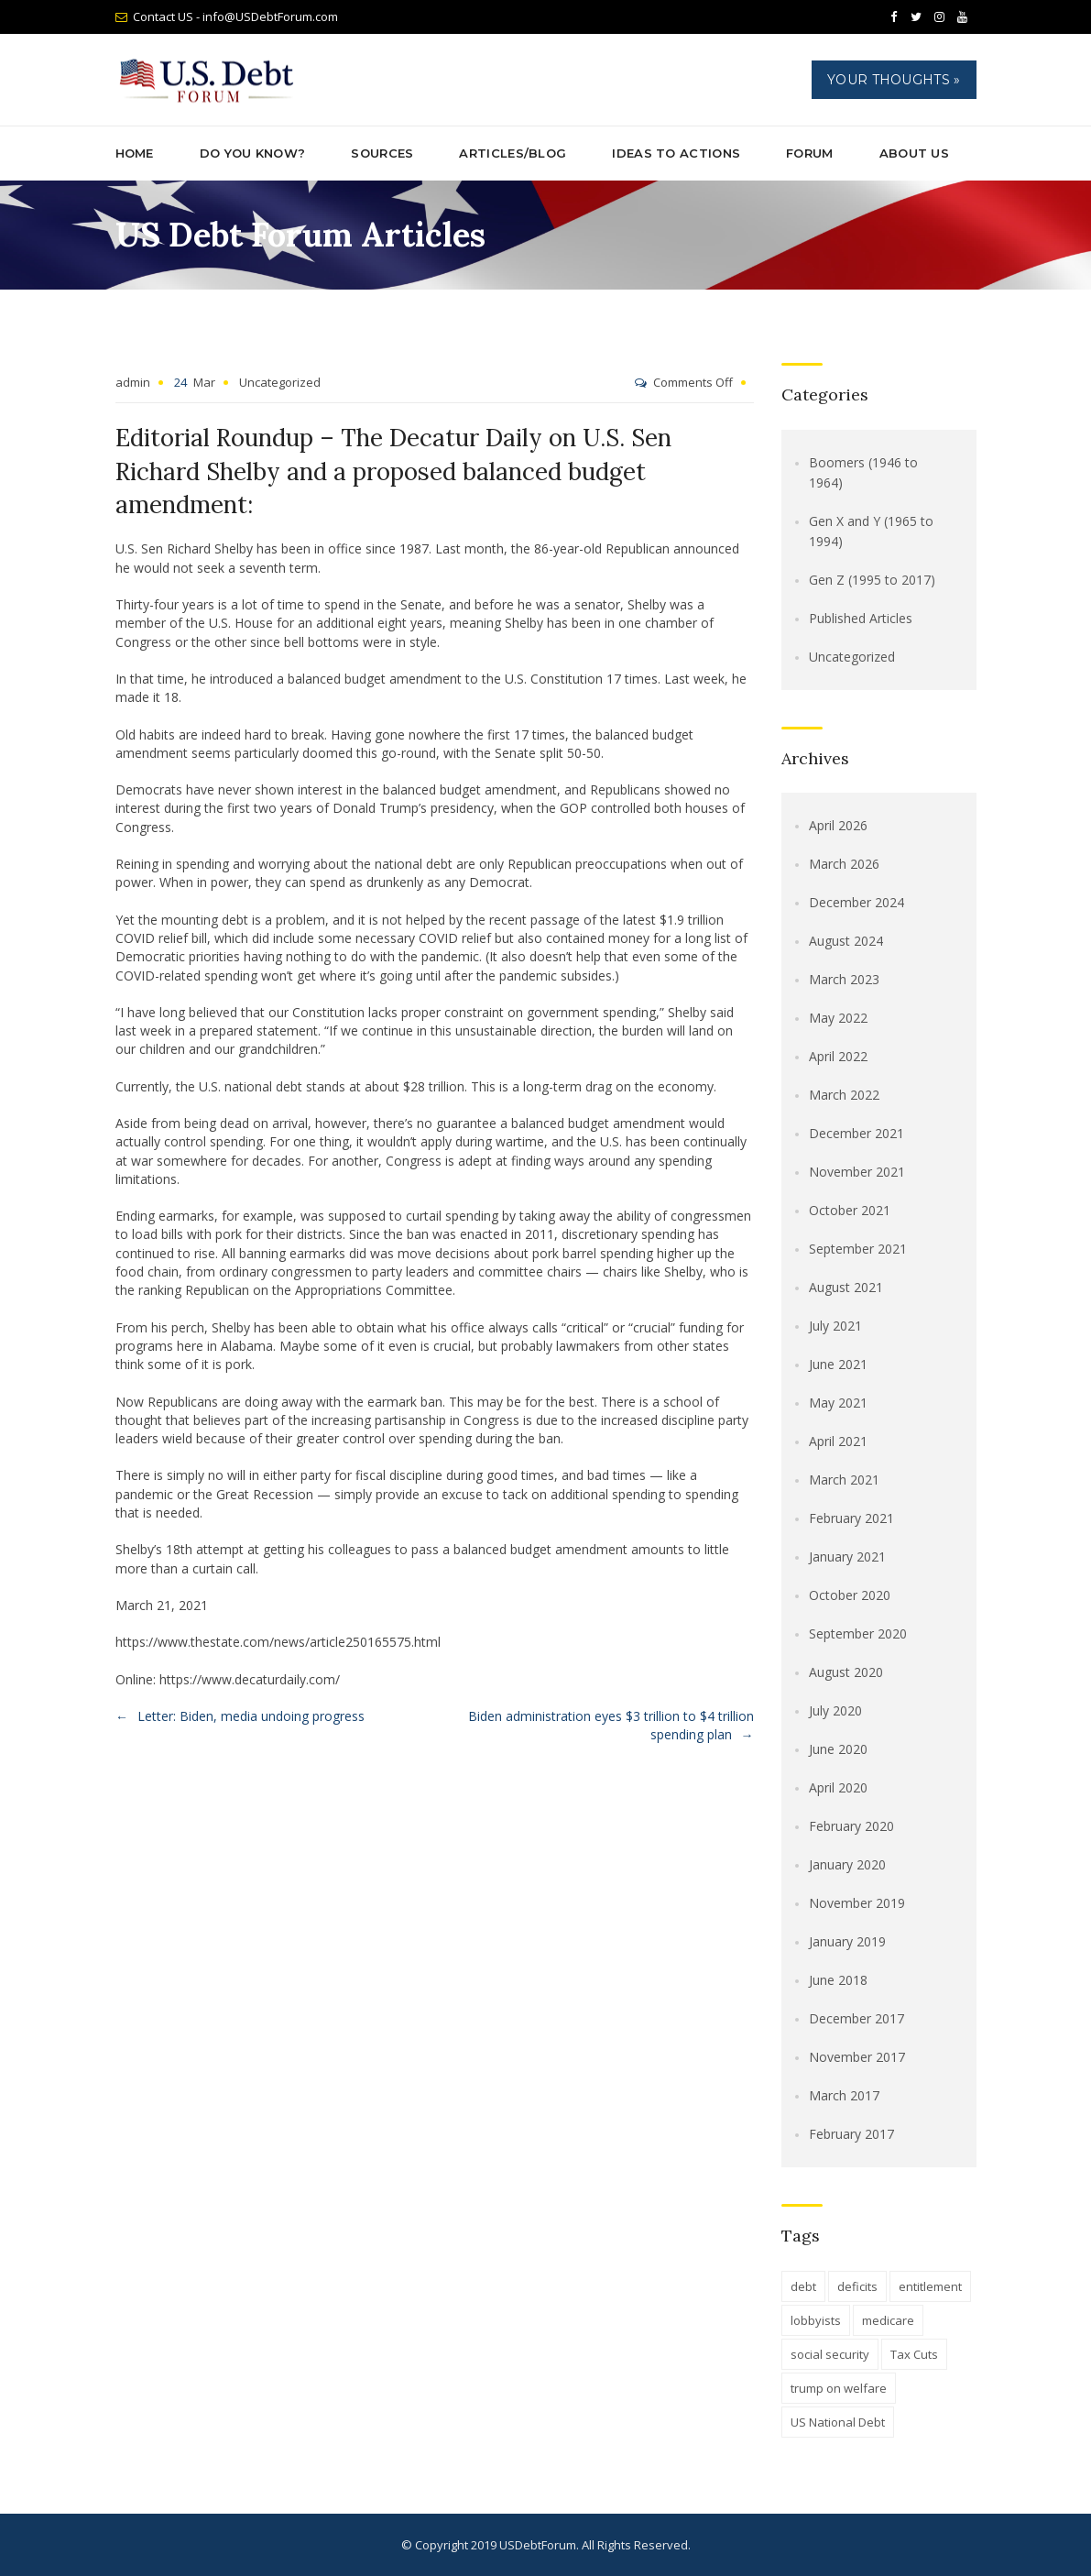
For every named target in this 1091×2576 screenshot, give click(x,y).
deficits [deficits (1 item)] (857, 2286)
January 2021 (847, 1556)
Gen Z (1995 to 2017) (872, 579)
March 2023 (844, 979)
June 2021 (838, 1364)
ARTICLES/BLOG (512, 153)
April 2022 (838, 1056)
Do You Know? (253, 153)
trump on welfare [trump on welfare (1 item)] (839, 2388)
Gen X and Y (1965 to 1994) (871, 531)
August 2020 (846, 1672)
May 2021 (838, 1402)
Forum (810, 153)
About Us (914, 153)
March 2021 (844, 1479)
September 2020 (858, 1633)
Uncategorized (280, 382)
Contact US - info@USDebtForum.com (235, 16)
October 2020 (849, 1595)
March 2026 (844, 863)
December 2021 (856, 1133)
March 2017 (844, 2095)
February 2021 (851, 1518)
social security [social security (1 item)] (830, 2354)
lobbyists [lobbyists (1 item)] (816, 2320)
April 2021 (838, 1441)
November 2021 (857, 1171)
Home (134, 153)
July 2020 (835, 1710)
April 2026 (838, 825)
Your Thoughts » (894, 79)
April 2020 (838, 1787)
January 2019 (847, 1941)
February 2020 (851, 1826)
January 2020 (847, 1864)
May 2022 (838, 1017)
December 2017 (856, 2018)
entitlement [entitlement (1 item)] (930, 2286)
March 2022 (844, 1094)
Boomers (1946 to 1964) (863, 472)
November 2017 (857, 2057)
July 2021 (835, 1325)
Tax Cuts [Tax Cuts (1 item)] (914, 2354)
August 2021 (846, 1287)
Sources (382, 153)
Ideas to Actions (676, 153)
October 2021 (849, 1210)
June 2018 (838, 1980)
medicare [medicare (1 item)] (888, 2320)
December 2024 (856, 902)
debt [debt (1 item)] (803, 2286)
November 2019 (857, 1903)
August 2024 (846, 940)
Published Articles (860, 618)
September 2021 (858, 1248)
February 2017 (851, 2134)
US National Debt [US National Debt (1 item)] (838, 2422)
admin (132, 382)
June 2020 (838, 1749)
